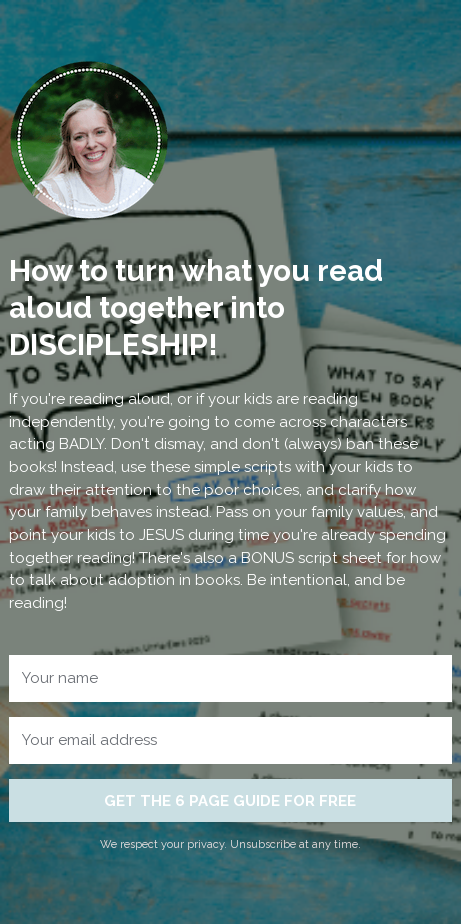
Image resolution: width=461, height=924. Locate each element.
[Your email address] (230, 740)
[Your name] (230, 678)
